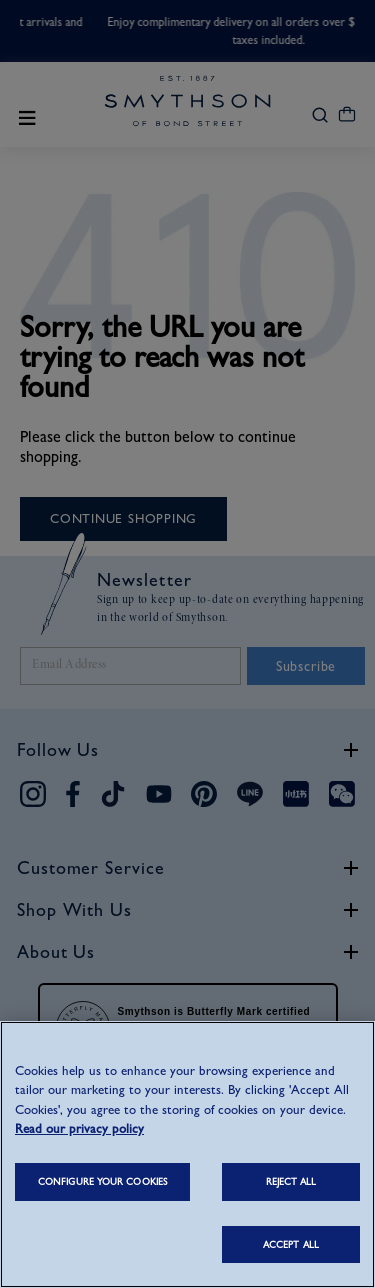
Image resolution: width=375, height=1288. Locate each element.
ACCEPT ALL (291, 1244)
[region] (187, 1154)
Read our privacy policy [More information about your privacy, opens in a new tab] (79, 1128)
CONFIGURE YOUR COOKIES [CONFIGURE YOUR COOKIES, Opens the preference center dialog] (102, 1181)
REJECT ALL (291, 1181)
